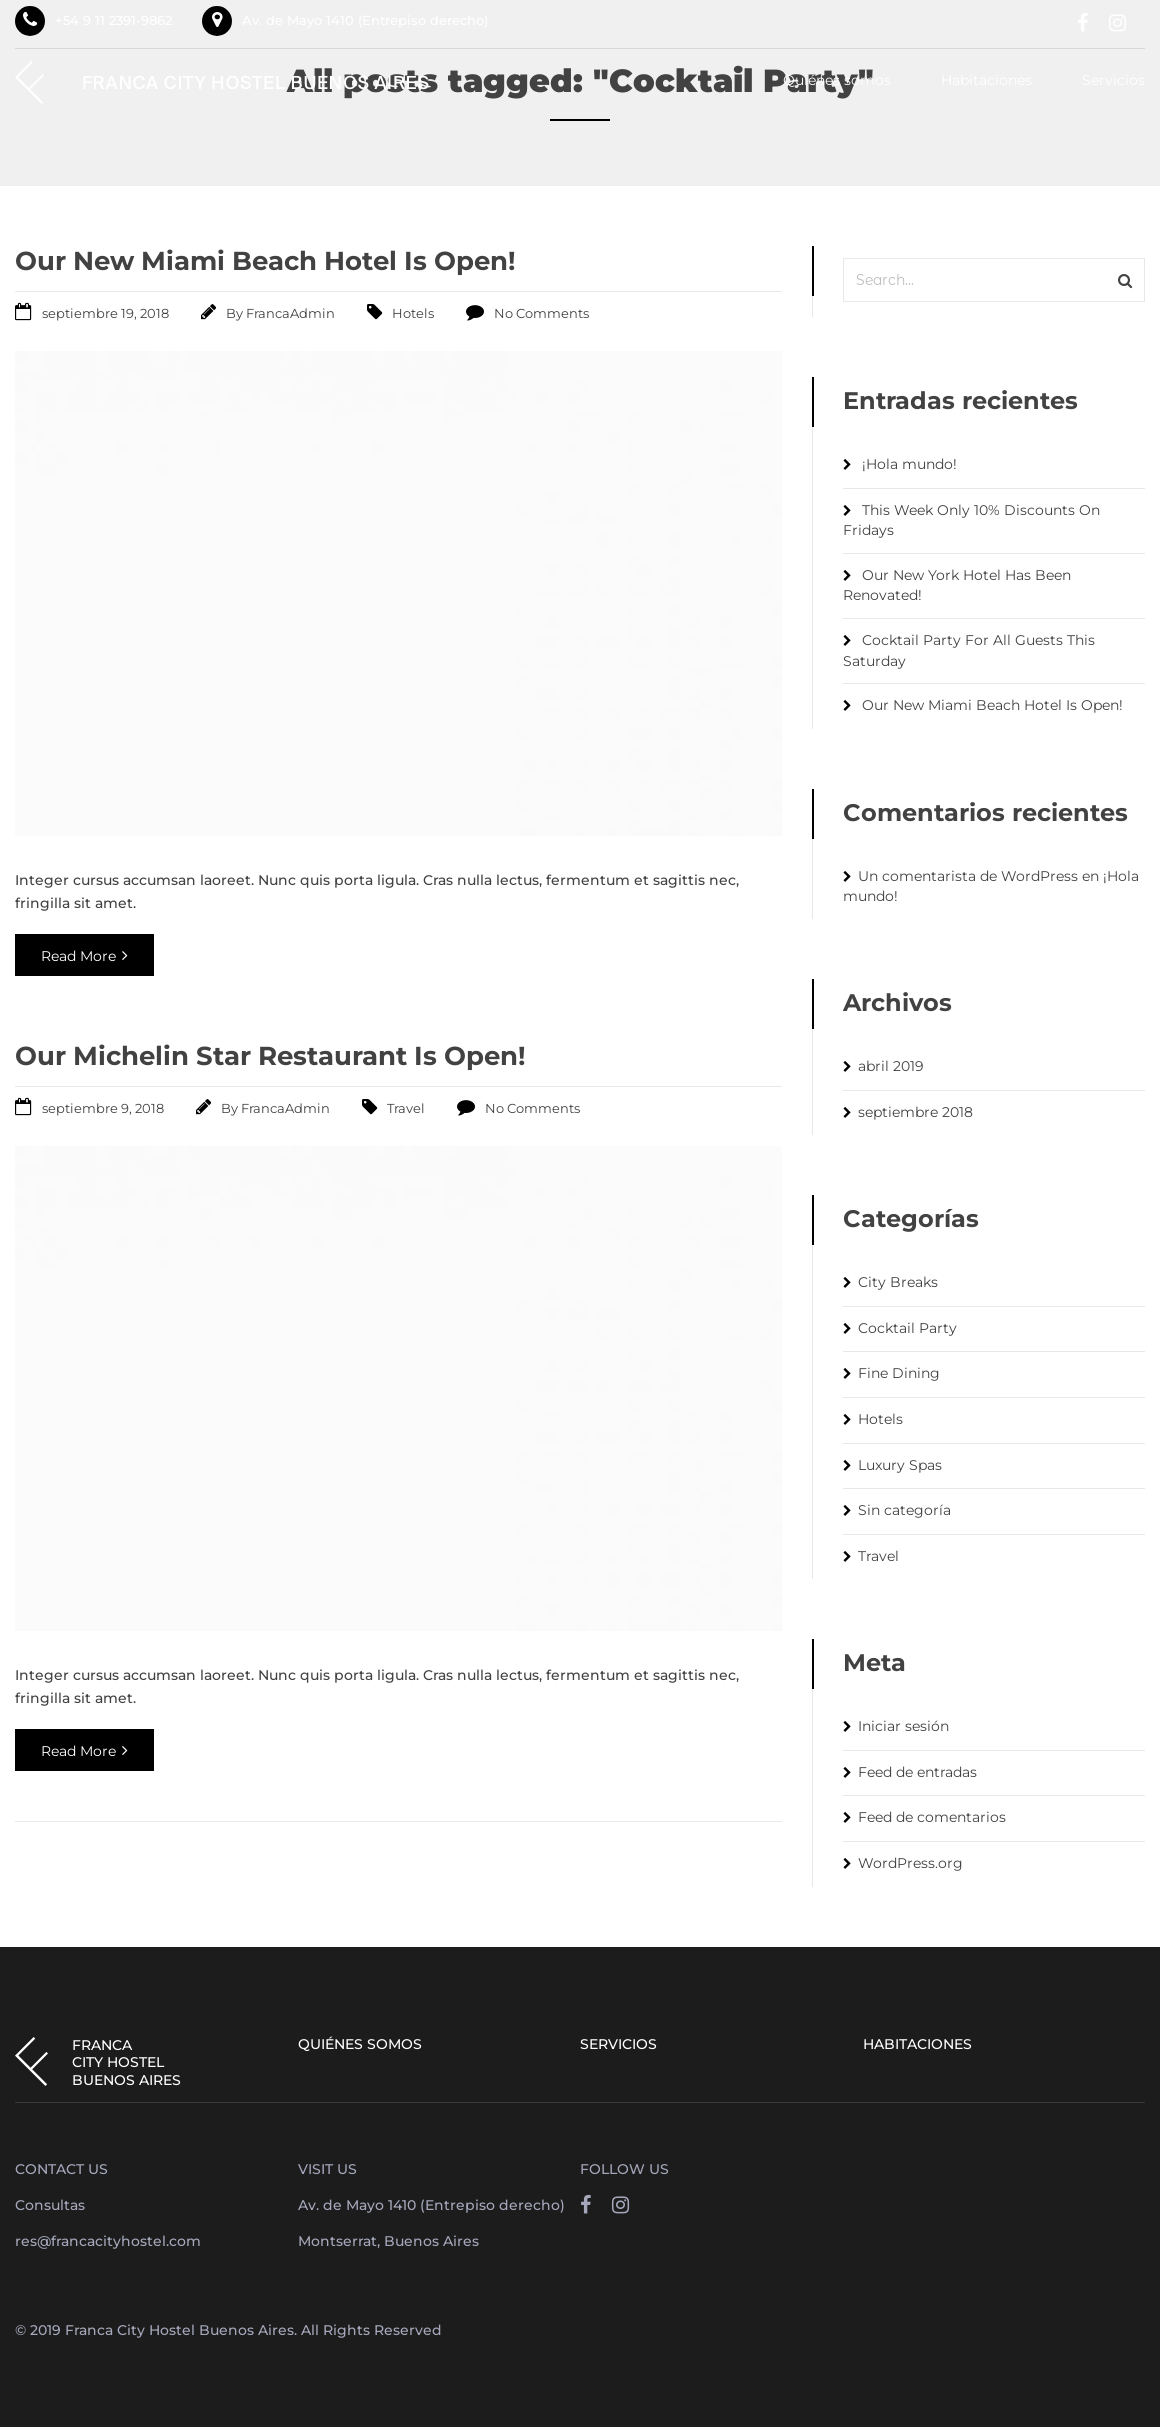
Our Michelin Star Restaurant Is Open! (270, 1056)
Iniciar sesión (903, 1726)
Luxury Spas (900, 1465)
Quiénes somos (837, 81)
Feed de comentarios (932, 1817)
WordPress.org (910, 1863)
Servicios (1113, 81)
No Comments (541, 313)
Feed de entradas (917, 1772)
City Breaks (898, 1282)
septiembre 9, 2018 (103, 1108)
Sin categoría (904, 1510)
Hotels (413, 313)
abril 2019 (891, 1066)
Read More (84, 956)
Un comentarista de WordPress (968, 876)
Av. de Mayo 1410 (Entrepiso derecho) (365, 20)
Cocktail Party (907, 1328)
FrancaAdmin (290, 313)
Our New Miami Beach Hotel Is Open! (265, 261)
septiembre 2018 (915, 1112)
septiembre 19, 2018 (105, 313)
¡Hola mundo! (909, 464)
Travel (406, 1108)
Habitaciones (986, 81)
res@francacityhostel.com (108, 2241)
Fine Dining (899, 1373)
